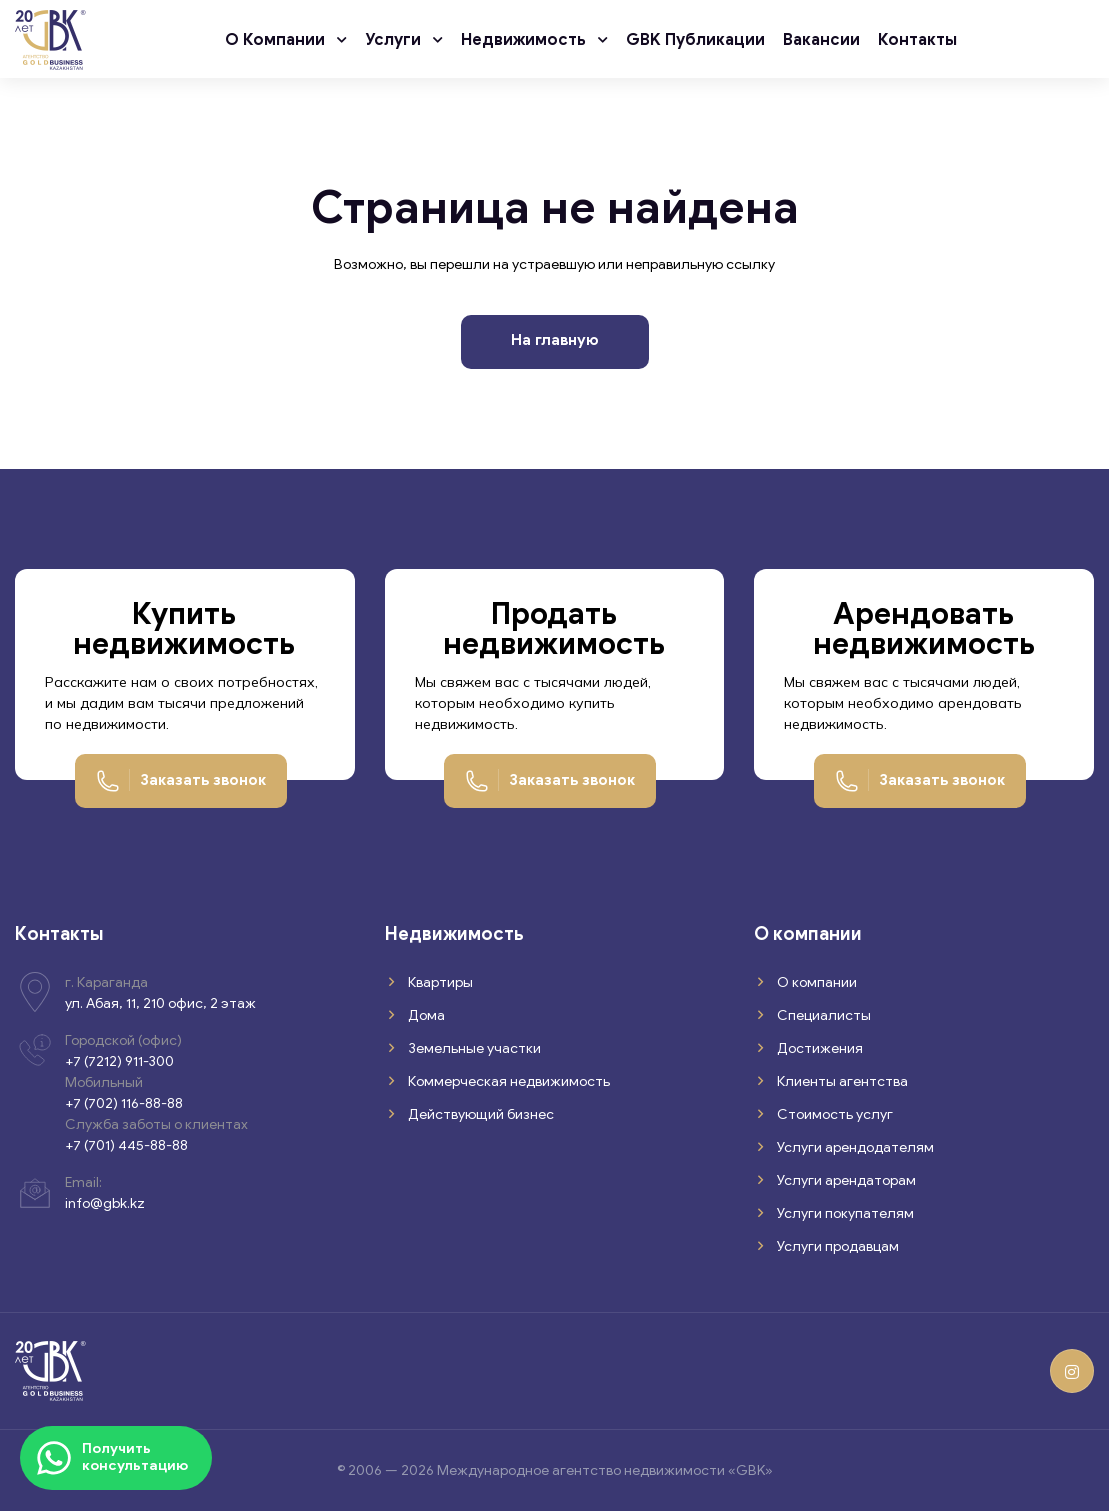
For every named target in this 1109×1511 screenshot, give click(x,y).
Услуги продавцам (836, 1246)
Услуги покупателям (844, 1213)
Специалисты (822, 1015)
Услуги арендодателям (854, 1147)
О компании (277, 40)
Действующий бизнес (479, 1114)
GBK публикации (695, 40)
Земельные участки (473, 1048)
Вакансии (821, 40)
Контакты (917, 40)
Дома (425, 1015)
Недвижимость (525, 40)
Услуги (395, 40)
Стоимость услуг (833, 1114)
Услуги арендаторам (845, 1180)
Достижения (818, 1048)
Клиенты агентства (841, 1081)
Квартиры (439, 982)
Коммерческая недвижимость (507, 1081)
